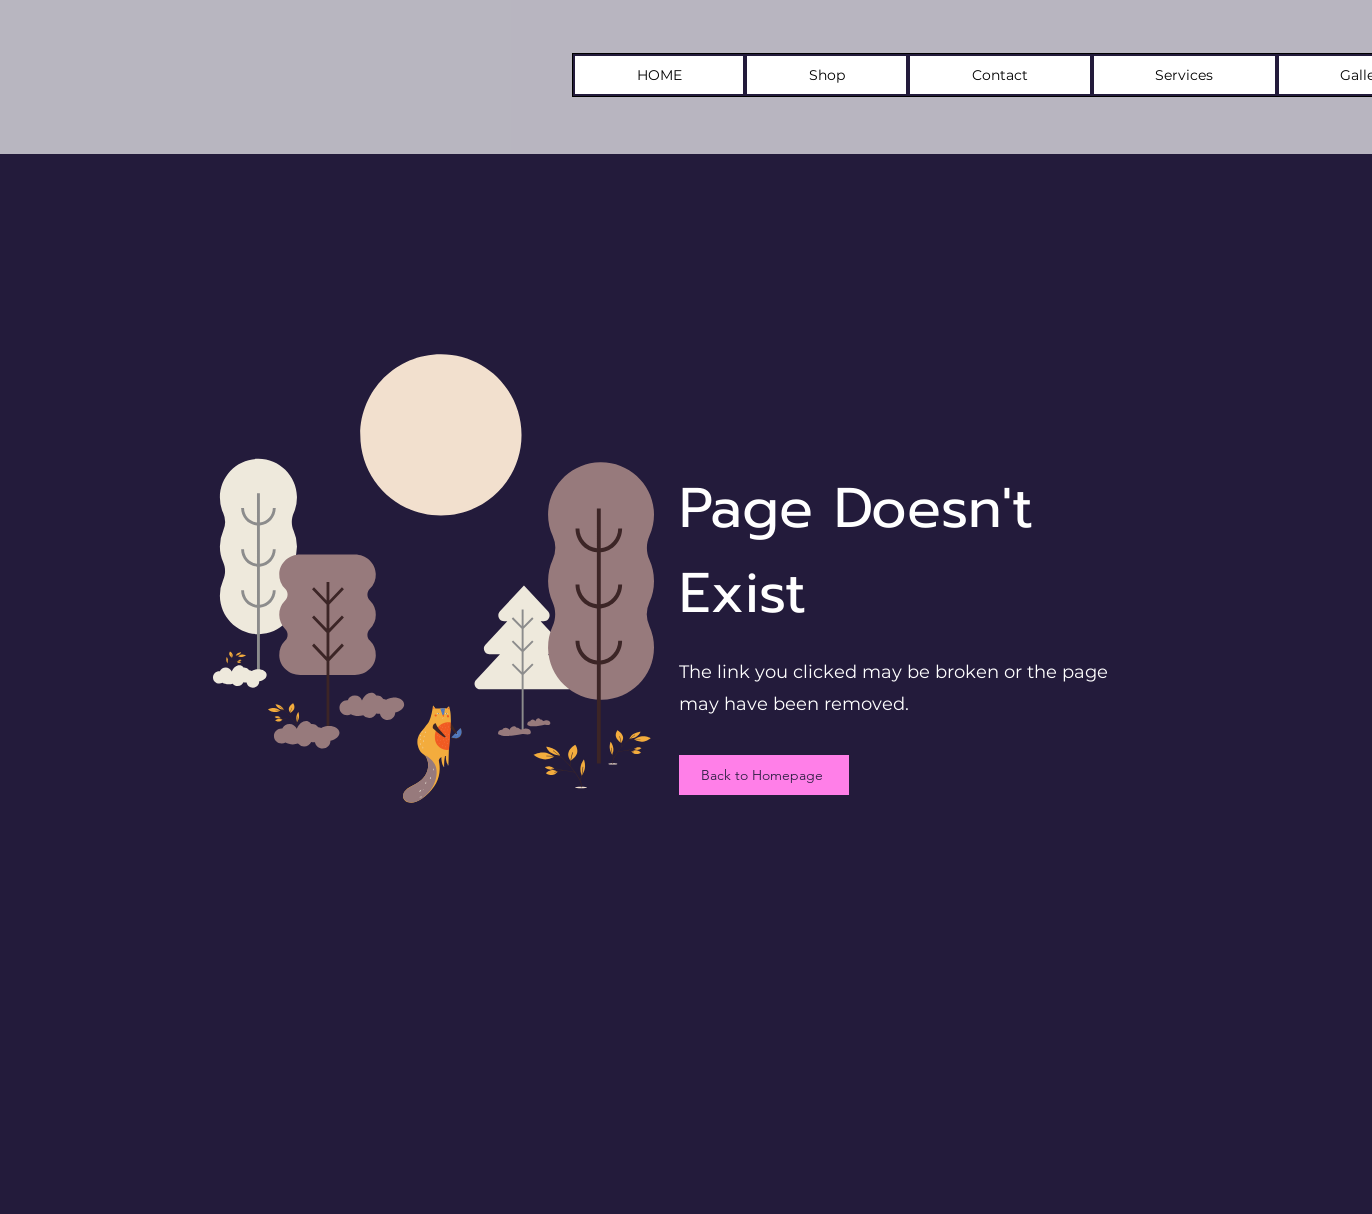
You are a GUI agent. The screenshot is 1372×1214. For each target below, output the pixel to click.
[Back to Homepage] (764, 775)
